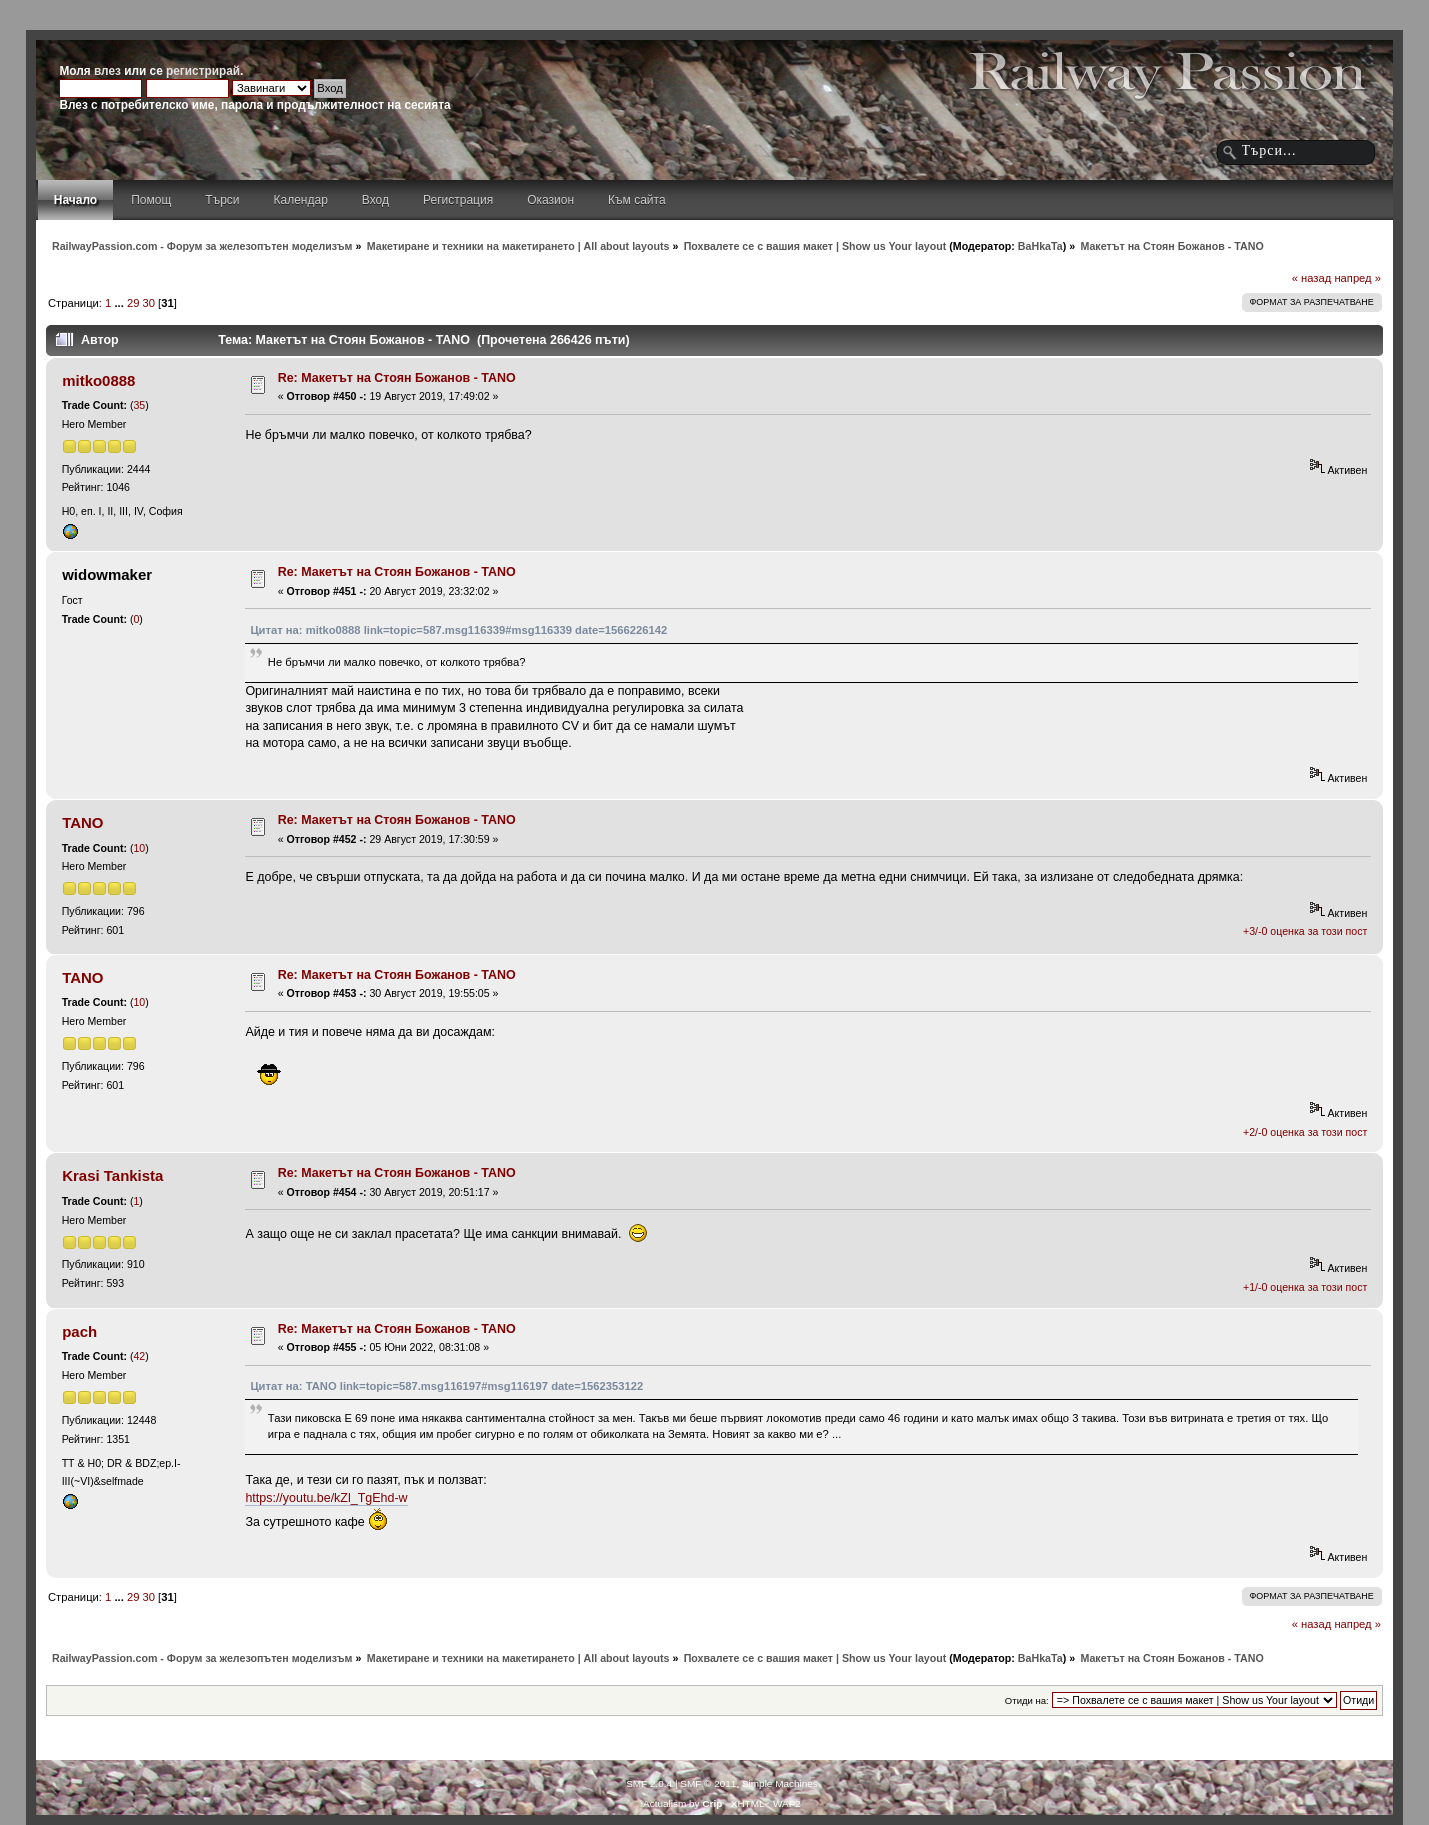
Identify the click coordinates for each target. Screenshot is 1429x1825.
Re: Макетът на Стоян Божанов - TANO (397, 378)
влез (107, 71)
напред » (1357, 278)
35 (139, 405)
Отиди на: (1027, 1700)
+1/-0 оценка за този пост (1305, 1287)
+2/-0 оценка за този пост (1305, 1132)
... (120, 303)
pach (79, 1331)
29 (133, 303)
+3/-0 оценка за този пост (1305, 931)
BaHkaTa (1040, 246)
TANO (82, 822)
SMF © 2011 (708, 1783)
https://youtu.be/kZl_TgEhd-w (326, 1498)
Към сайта (637, 200)
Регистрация (458, 200)
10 (139, 848)
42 (139, 1356)
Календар (301, 200)
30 (149, 303)
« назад (1312, 278)
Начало (75, 200)
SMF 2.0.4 (649, 1783)
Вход (375, 200)
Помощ (151, 200)
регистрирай (203, 71)
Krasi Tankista (112, 1175)
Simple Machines (780, 1783)
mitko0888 (98, 380)
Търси (222, 200)
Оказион (550, 200)
